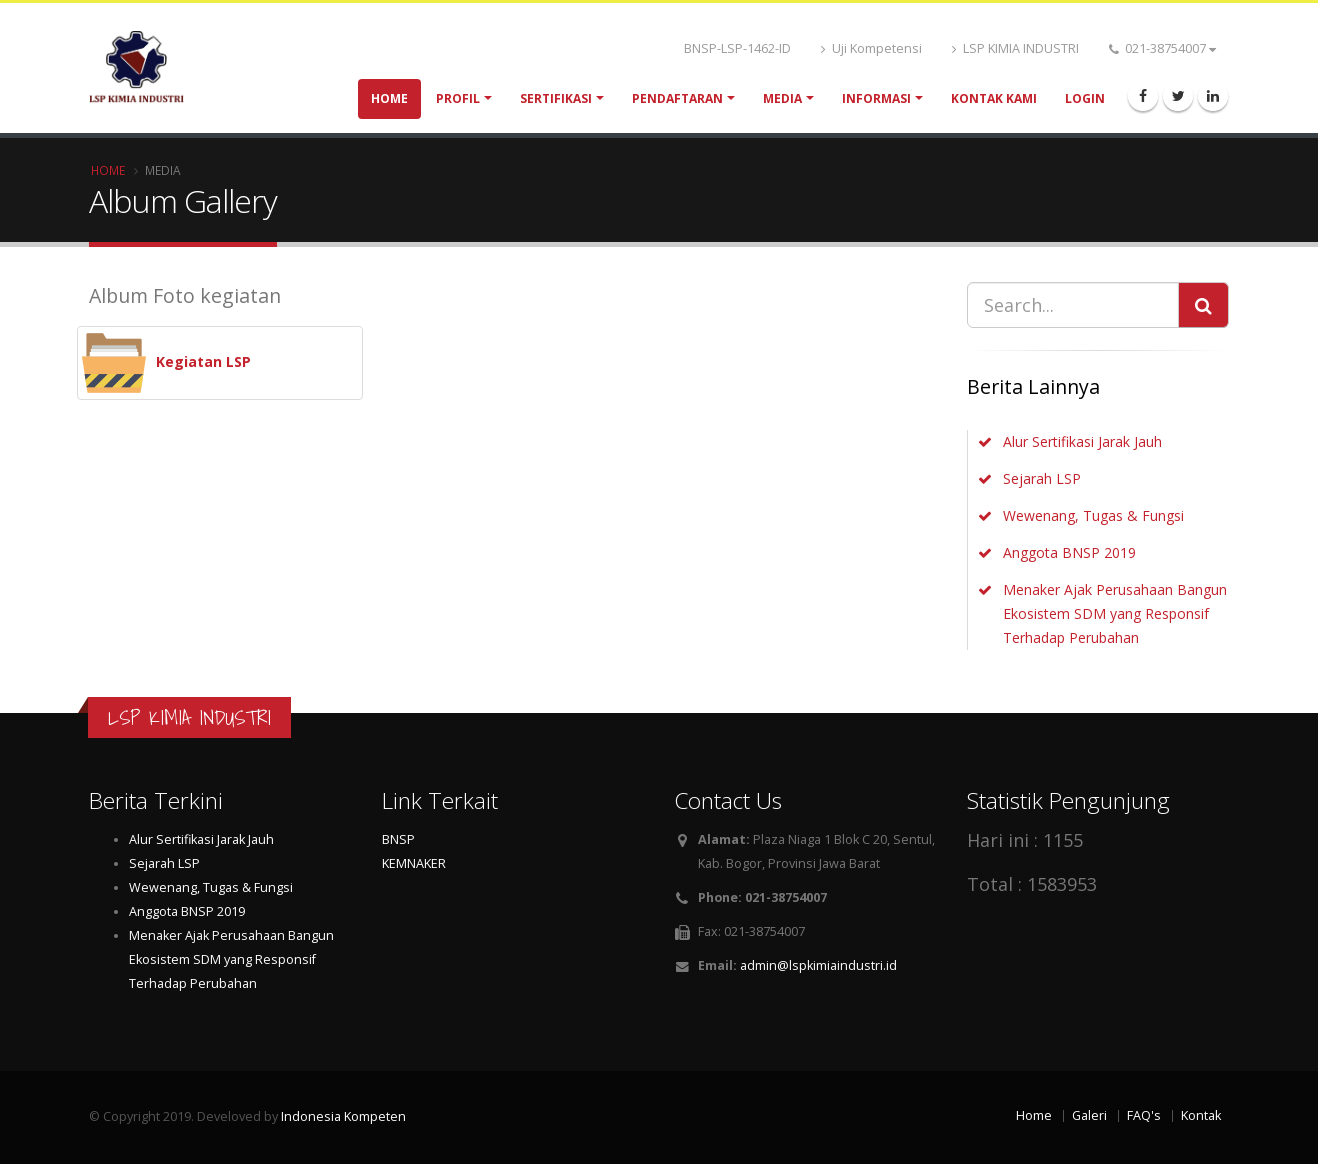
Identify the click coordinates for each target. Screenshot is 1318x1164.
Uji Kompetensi (871, 48)
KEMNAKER (414, 863)
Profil (458, 98)
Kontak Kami (994, 98)
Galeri (1089, 1115)
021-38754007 (1162, 48)
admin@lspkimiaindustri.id (818, 965)
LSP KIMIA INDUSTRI (1015, 48)
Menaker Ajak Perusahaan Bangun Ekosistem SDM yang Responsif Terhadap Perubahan (1115, 613)
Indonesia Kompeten (343, 1116)
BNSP (398, 839)
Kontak (1201, 1115)
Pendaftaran (677, 98)
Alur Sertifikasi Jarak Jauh (1082, 441)
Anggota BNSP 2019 (1069, 552)
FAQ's (1144, 1115)
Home (389, 98)
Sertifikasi (556, 98)
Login (1085, 98)
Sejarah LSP (1042, 478)
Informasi (876, 98)
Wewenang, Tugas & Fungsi (1093, 515)
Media (782, 98)
